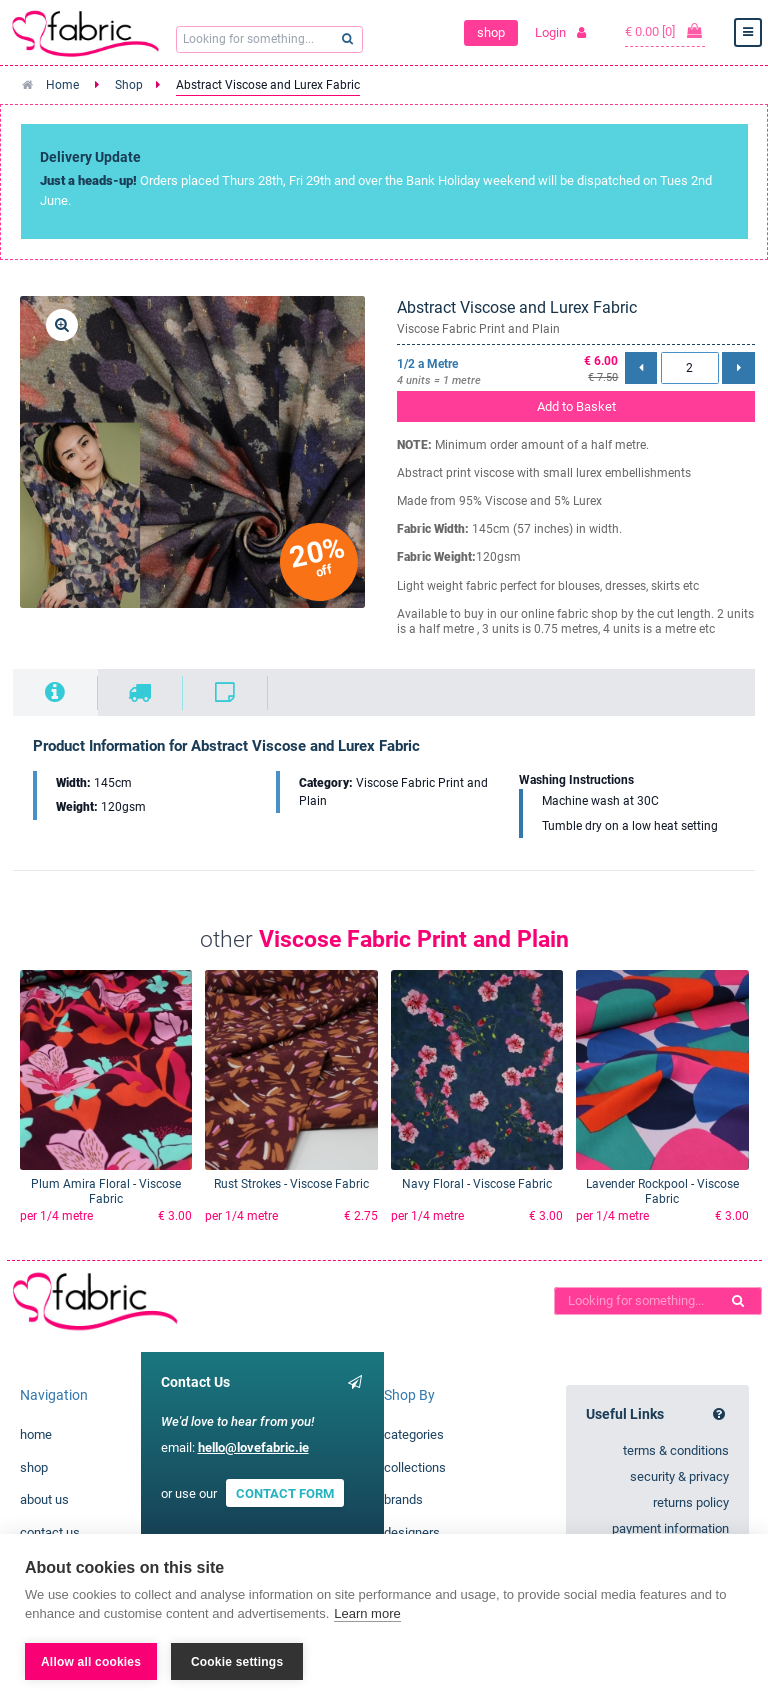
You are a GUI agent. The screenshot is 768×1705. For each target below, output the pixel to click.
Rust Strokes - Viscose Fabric (291, 1184)
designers (412, 1532)
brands (403, 1499)
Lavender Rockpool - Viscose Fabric (662, 1191)
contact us (50, 1532)
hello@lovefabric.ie (253, 1447)
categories (414, 1434)
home (36, 1434)
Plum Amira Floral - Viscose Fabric (106, 1191)
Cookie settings (237, 1662)
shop (491, 32)
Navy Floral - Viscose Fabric (477, 1184)
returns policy (691, 1502)
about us (44, 1499)
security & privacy (679, 1476)
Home (62, 85)
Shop (129, 85)
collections (415, 1467)
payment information (670, 1528)
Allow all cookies (91, 1662)
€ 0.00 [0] (665, 31)
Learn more (367, 1613)
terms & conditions (676, 1450)
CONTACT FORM (285, 1493)
